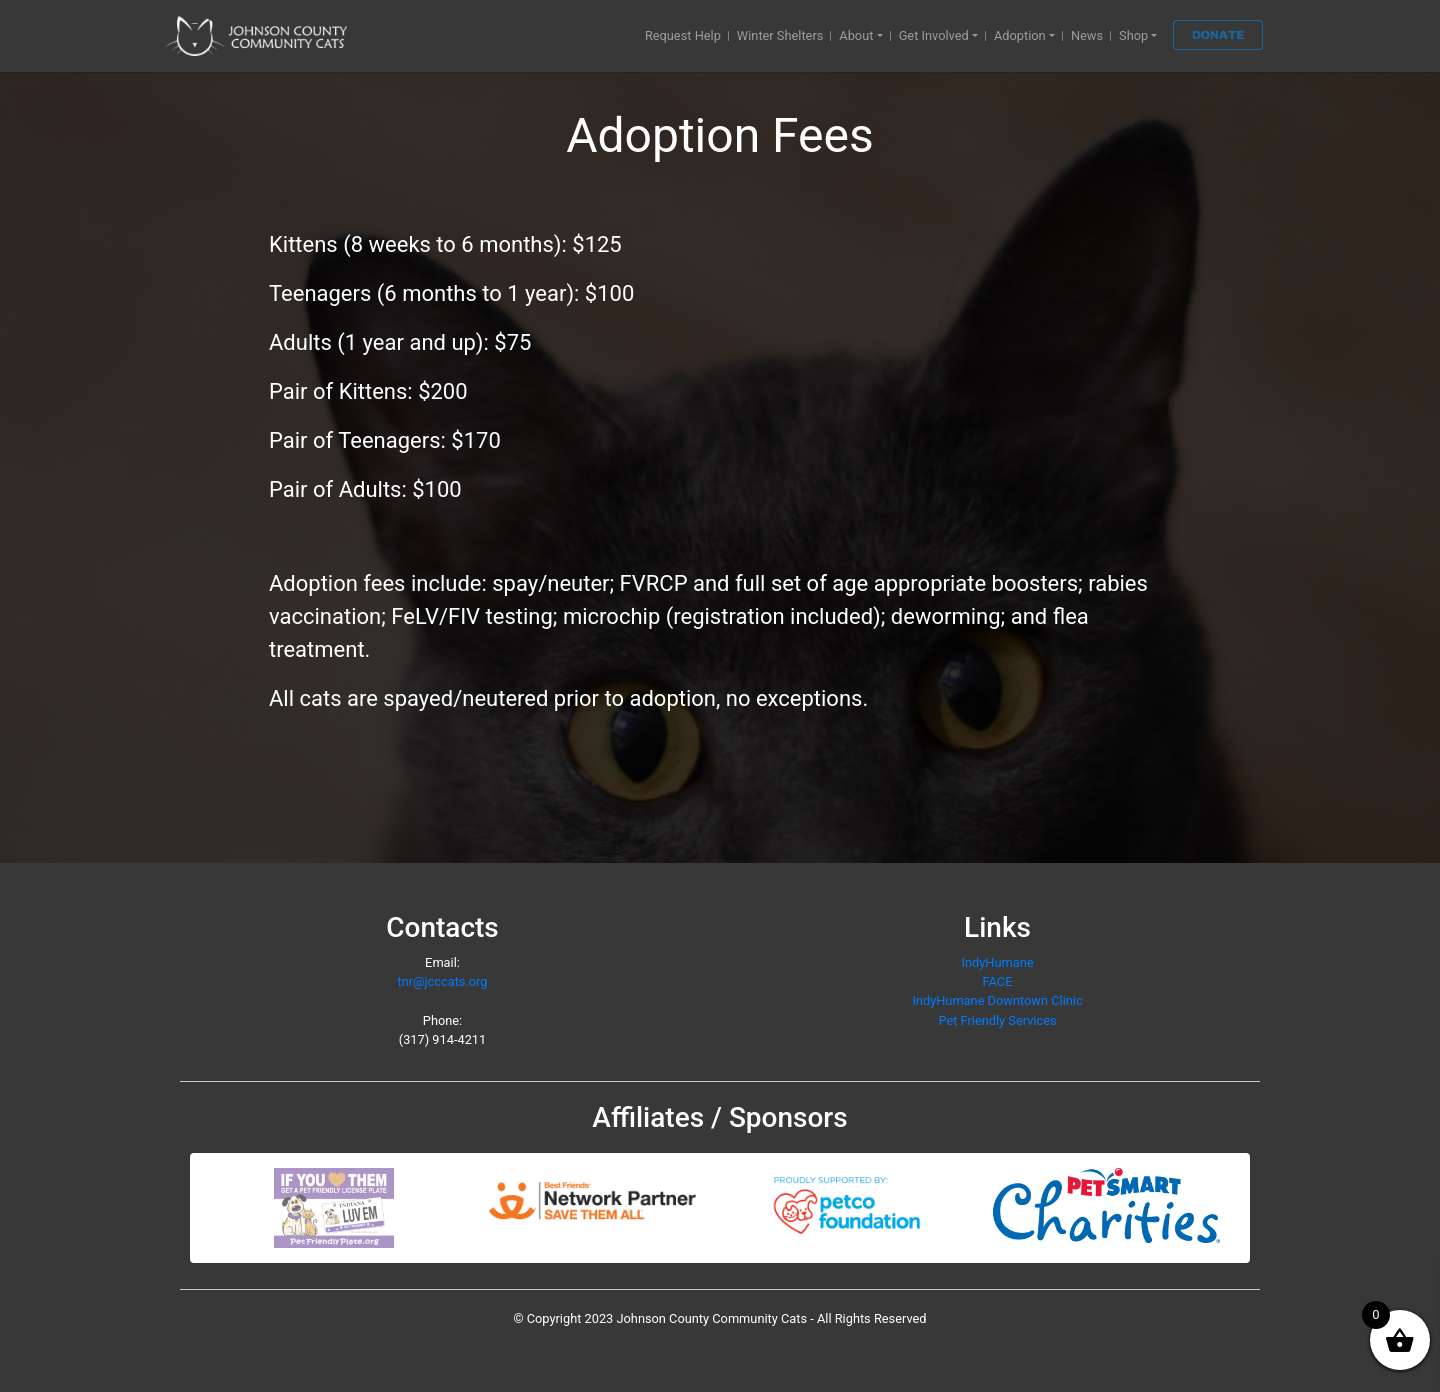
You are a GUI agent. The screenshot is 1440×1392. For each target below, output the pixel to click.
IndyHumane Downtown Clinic (997, 1000)
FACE (998, 981)
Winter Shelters (780, 35)
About (856, 35)
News (1087, 35)
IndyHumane (997, 962)
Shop (1133, 35)
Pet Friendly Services (997, 1020)
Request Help (683, 35)
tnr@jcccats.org (442, 981)
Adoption (1020, 35)
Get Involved (934, 35)
